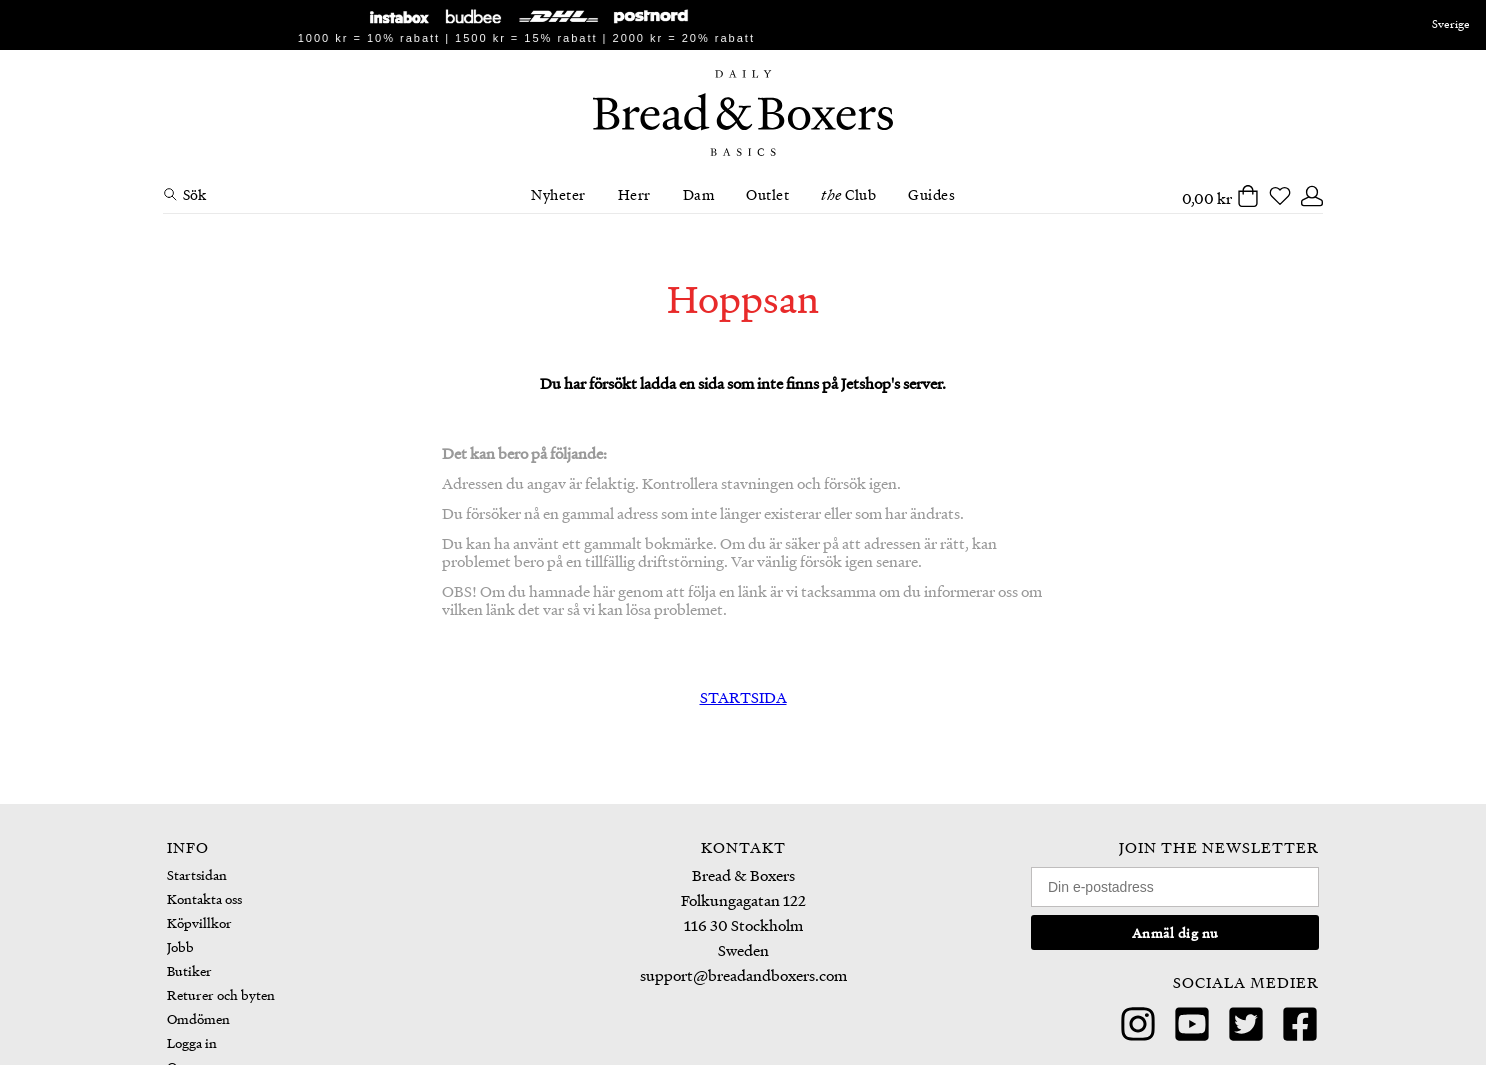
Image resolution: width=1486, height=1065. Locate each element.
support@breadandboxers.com (743, 975)
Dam (699, 194)
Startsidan (197, 874)
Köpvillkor (199, 922)
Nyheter (558, 194)
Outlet (767, 194)
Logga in (192, 1042)
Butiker (189, 970)
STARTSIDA (743, 697)
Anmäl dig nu (1175, 932)
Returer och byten (221, 994)
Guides (931, 194)
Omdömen (198, 1018)
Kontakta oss (204, 898)
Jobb (180, 946)
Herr (634, 194)
